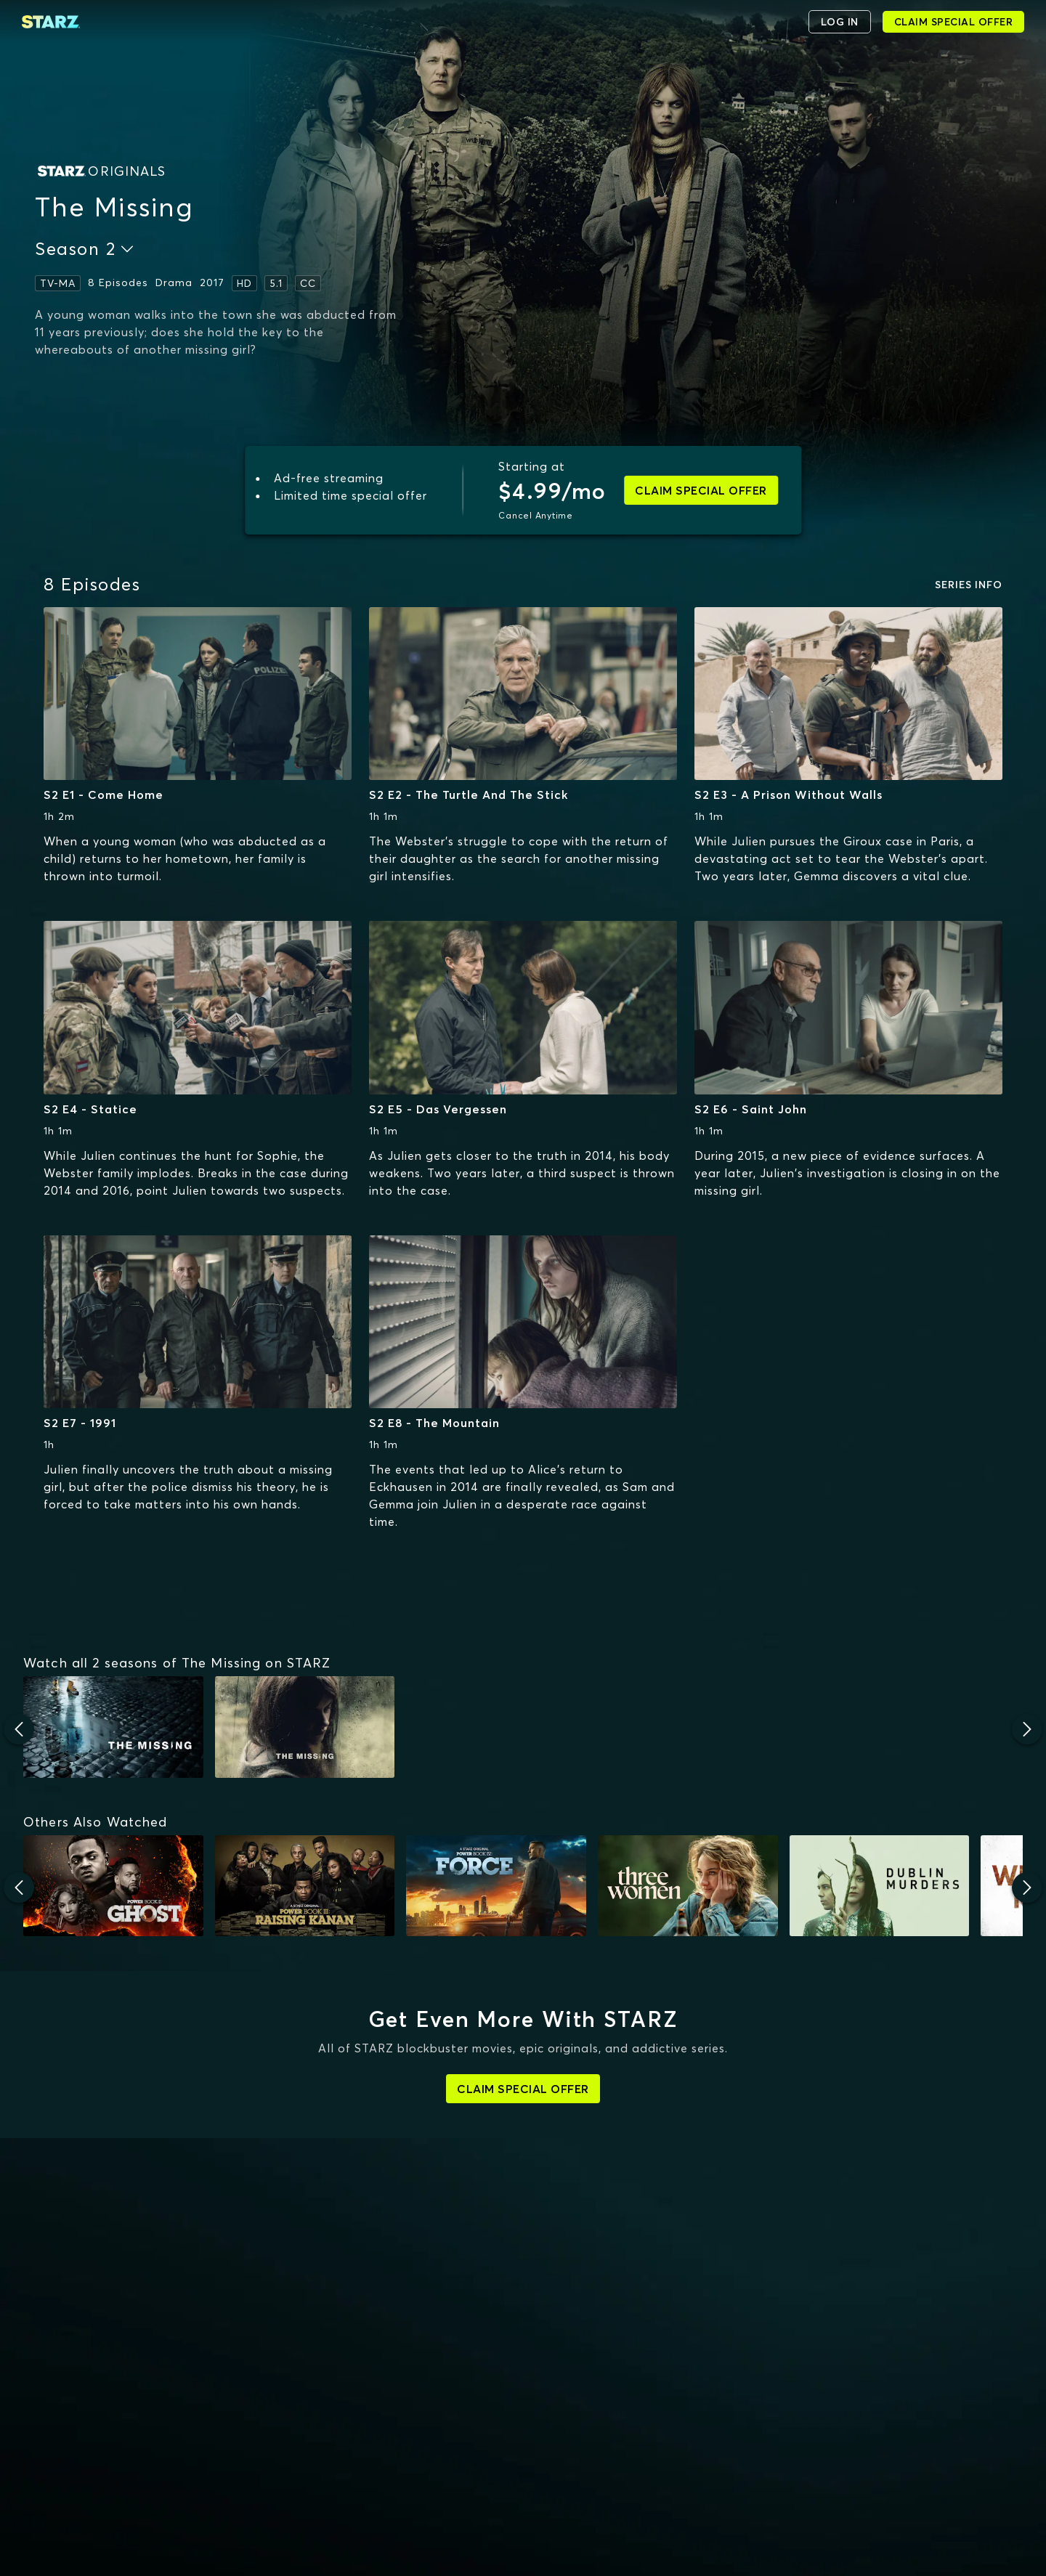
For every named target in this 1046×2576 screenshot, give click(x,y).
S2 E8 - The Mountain (434, 1422)
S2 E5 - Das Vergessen (438, 1109)
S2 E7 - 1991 (80, 1422)
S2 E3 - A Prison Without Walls (788, 794)
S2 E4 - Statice (90, 1109)
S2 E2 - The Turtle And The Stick (468, 794)
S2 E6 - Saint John (750, 1109)
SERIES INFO (968, 584)
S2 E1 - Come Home (103, 794)
